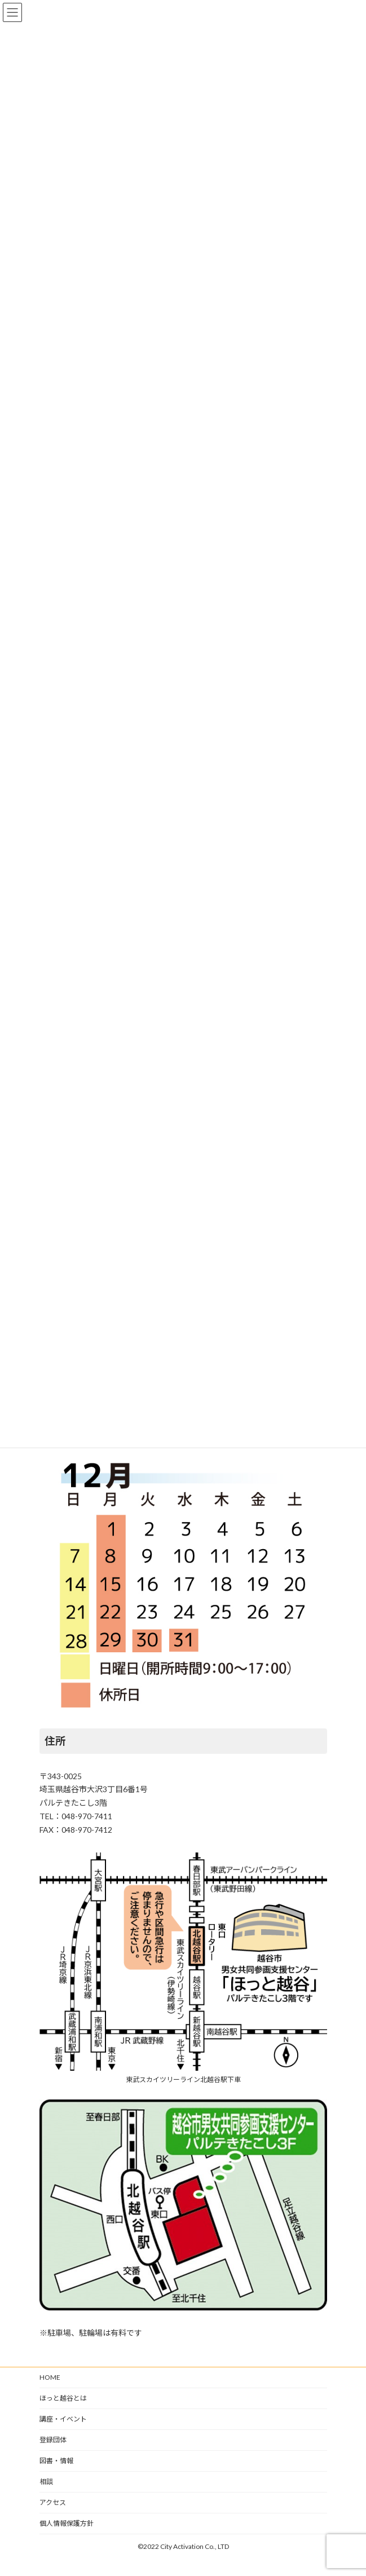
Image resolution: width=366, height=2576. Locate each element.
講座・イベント (63, 2419)
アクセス (52, 2502)
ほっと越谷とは (63, 2398)
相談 (46, 2481)
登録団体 (53, 2440)
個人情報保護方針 (66, 2523)
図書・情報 (56, 2460)
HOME (49, 2377)
